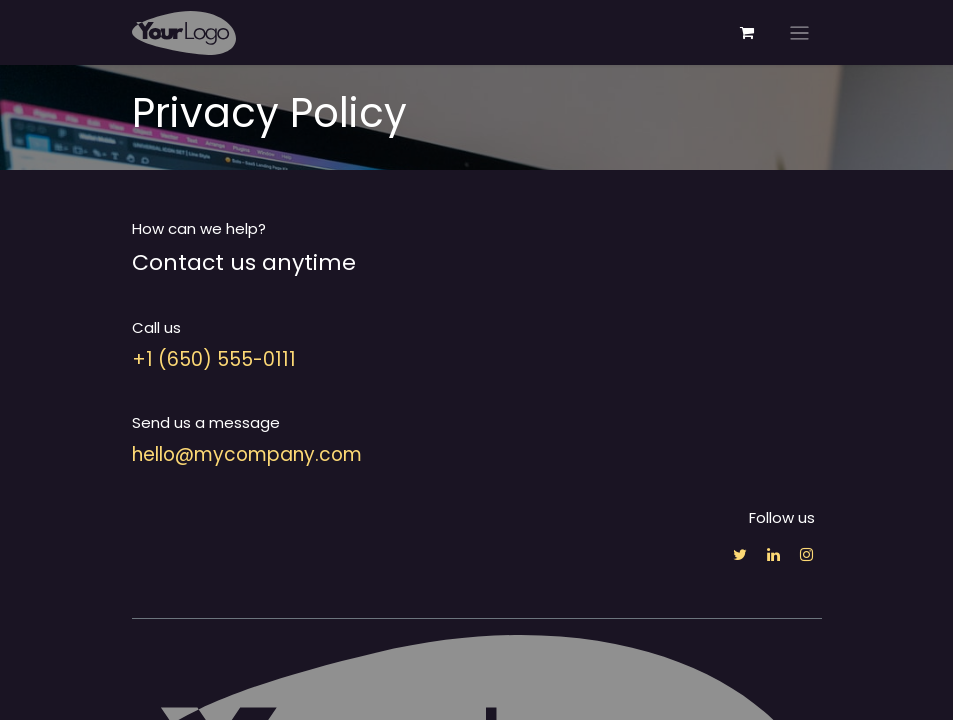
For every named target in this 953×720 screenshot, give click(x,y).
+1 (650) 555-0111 (214, 359)
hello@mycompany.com (247, 454)
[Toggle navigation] (799, 32)
